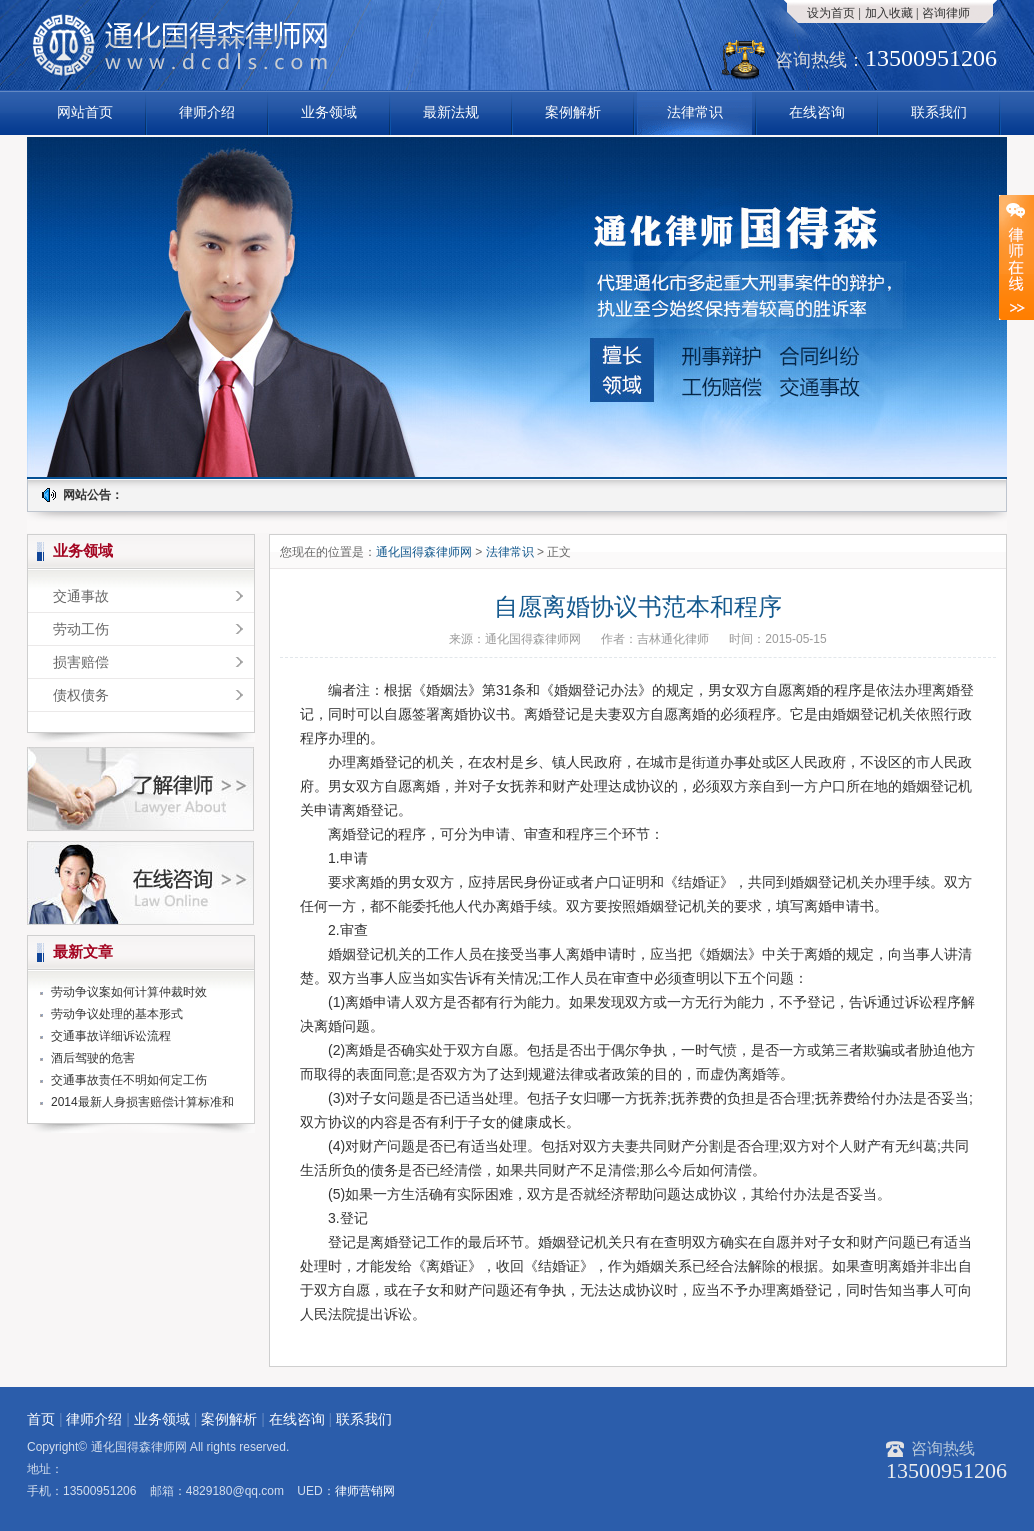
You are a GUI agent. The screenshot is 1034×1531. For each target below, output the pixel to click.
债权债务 (81, 695)
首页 (41, 1419)
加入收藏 (889, 13)
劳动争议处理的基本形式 (117, 1014)
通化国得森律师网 (425, 552)
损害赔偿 (81, 662)
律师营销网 (365, 1491)
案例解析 (573, 112)
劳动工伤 (81, 629)
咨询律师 (946, 13)
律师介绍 (207, 112)
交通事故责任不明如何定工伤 (129, 1080)
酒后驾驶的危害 (93, 1058)
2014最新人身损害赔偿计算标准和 (142, 1102)
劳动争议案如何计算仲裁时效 (129, 992)
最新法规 (451, 112)
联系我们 (939, 112)
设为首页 (831, 13)
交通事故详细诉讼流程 (111, 1036)
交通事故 (81, 596)
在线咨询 (817, 112)
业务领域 (329, 112)
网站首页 (85, 112)
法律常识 (695, 112)
